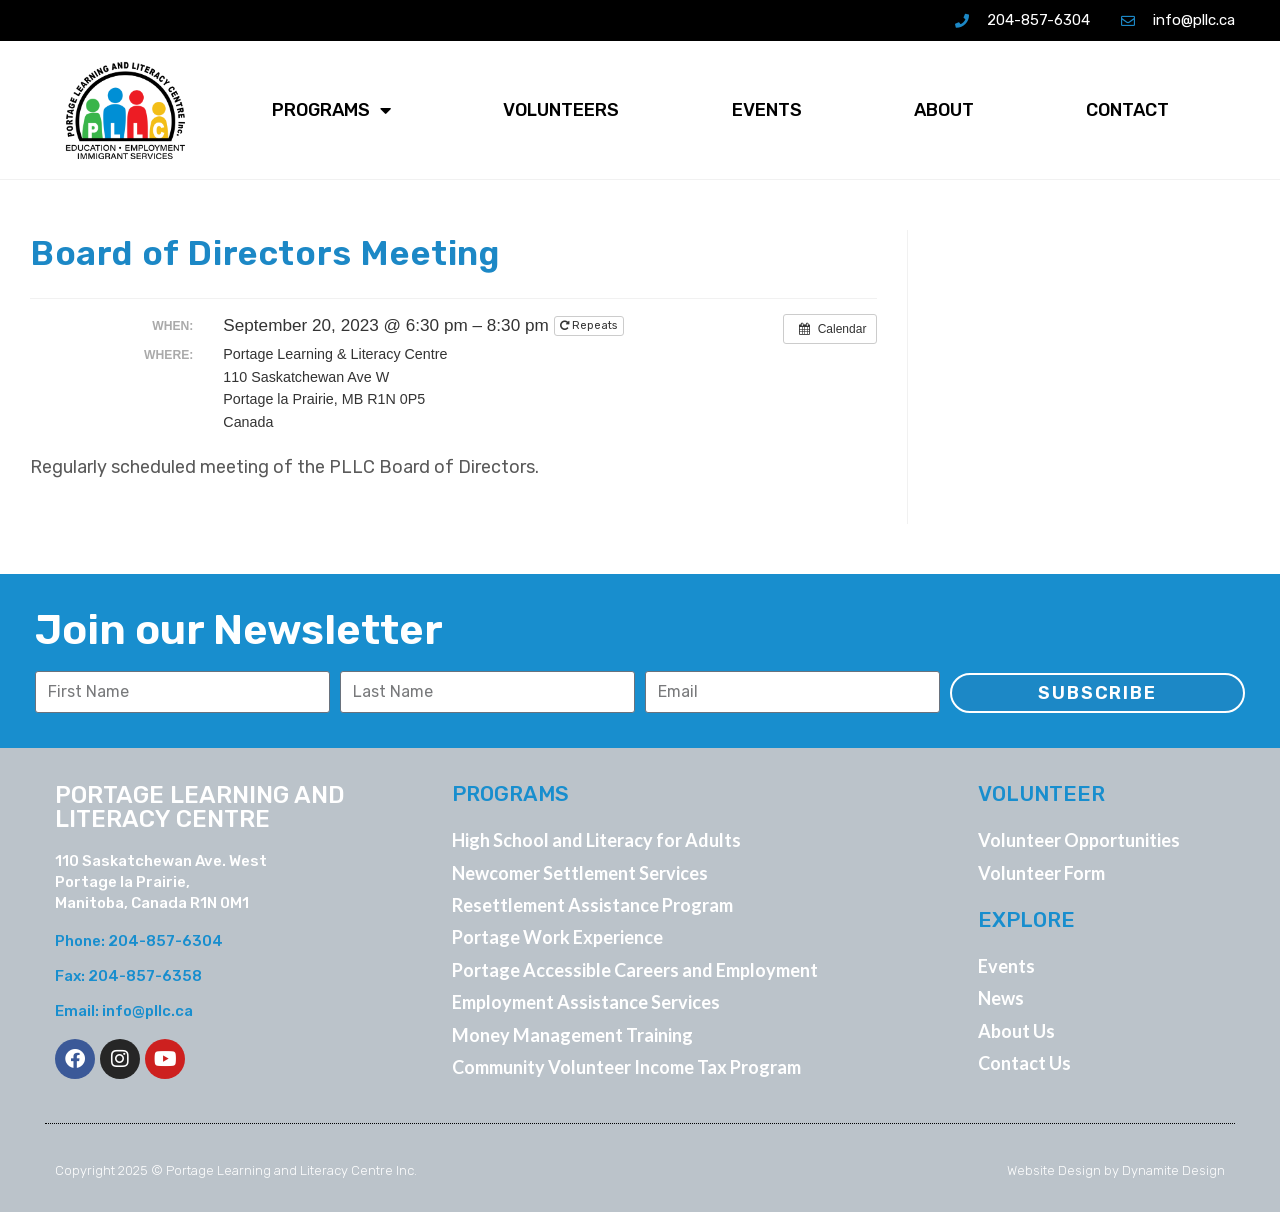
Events (767, 110)
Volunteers (561, 110)
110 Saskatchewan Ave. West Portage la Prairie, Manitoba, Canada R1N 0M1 (161, 882)
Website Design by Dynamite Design (1116, 1170)
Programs (331, 110)
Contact (1127, 110)
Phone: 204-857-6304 (139, 941)
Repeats (590, 325)
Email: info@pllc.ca (124, 1011)
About (944, 110)
